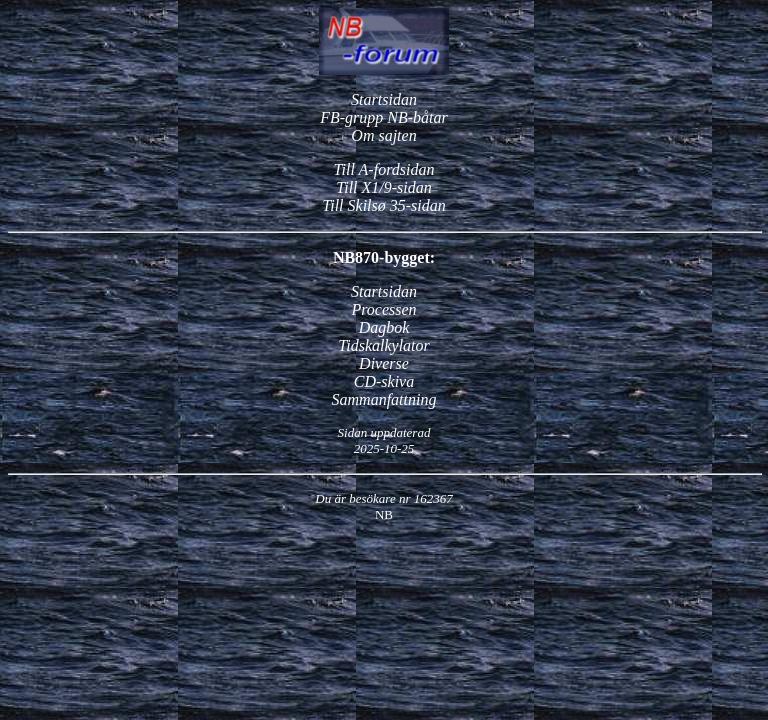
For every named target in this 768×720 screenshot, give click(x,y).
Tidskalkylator (384, 345)
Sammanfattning (384, 399)
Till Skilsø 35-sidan (384, 205)
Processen (383, 309)
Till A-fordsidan (384, 169)
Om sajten (383, 135)
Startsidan (384, 99)
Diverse (384, 363)
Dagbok (384, 327)
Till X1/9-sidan (384, 187)
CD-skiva (384, 381)
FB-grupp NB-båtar (384, 117)
